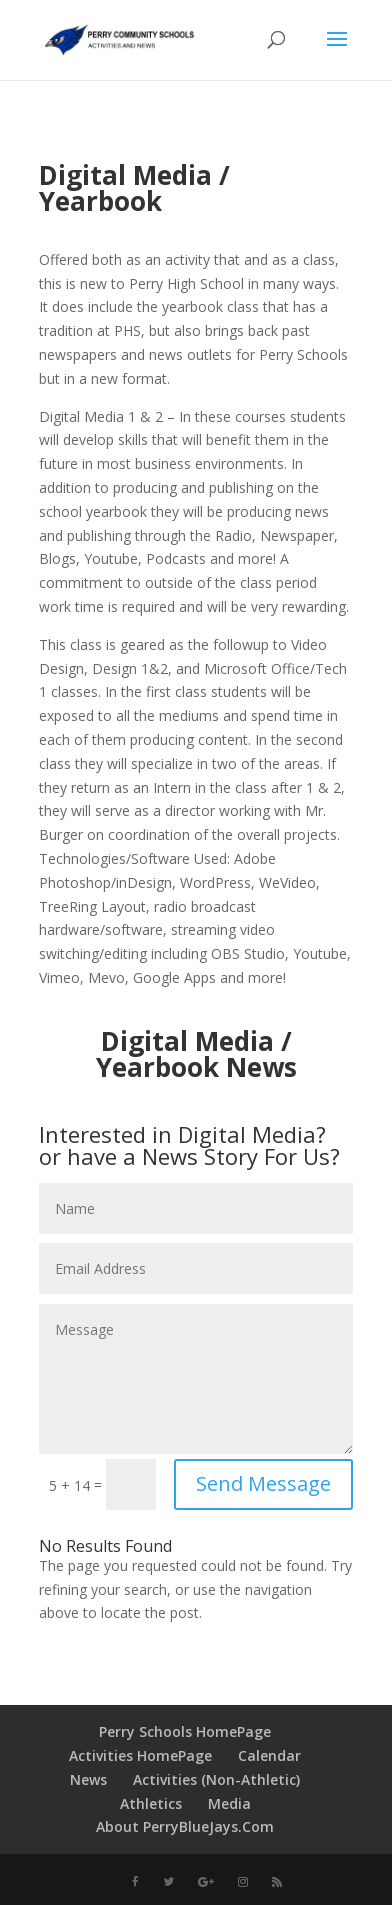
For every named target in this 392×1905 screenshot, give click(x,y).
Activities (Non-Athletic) (216, 1779)
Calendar (269, 1755)
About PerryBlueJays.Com (185, 1826)
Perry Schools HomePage (185, 1731)
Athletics (151, 1803)
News (88, 1779)
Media (229, 1803)
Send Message (263, 1483)
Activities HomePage (140, 1755)
